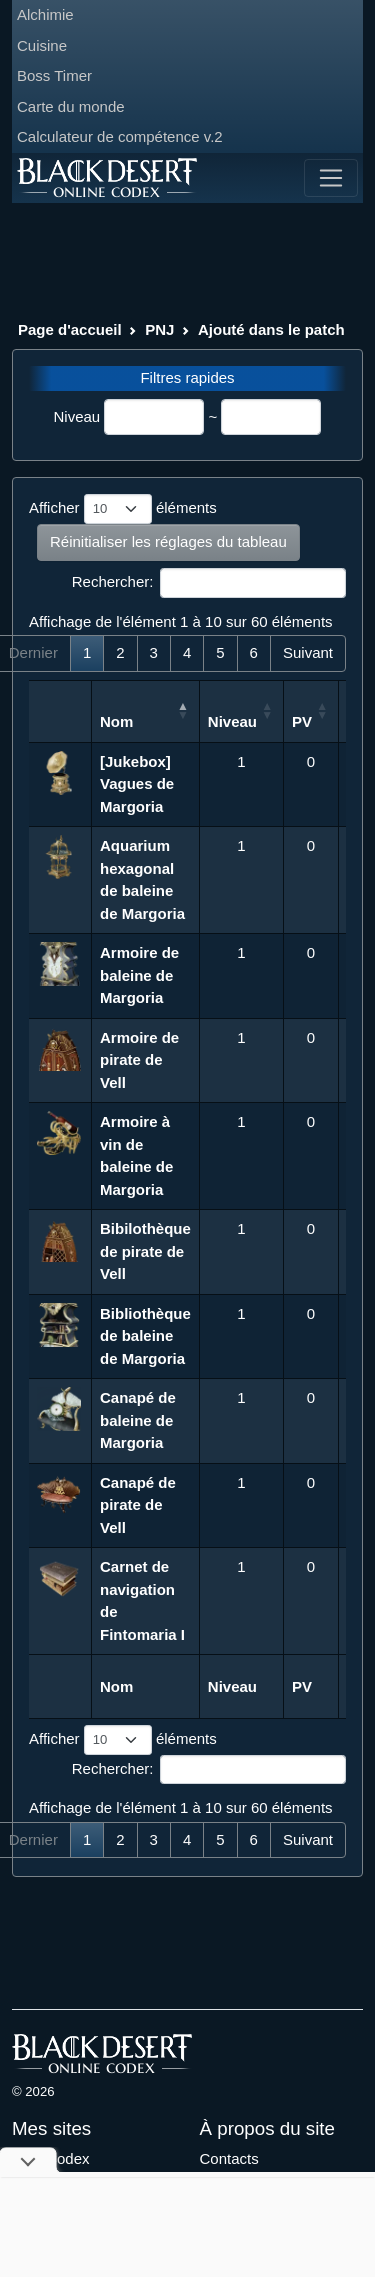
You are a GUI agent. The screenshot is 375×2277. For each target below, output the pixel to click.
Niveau (77, 416)
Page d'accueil (70, 329)
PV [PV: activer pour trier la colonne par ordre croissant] (302, 721)
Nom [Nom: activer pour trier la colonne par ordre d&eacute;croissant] (116, 721)
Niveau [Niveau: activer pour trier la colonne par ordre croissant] (232, 721)
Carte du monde (71, 106)
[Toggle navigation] (331, 178)
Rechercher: (209, 583)
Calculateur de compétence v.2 (120, 136)
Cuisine (42, 45)
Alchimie (45, 14)
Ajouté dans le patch (271, 329)
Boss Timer (54, 75)
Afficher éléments (123, 509)
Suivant (308, 652)
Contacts (229, 2158)
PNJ (159, 329)
